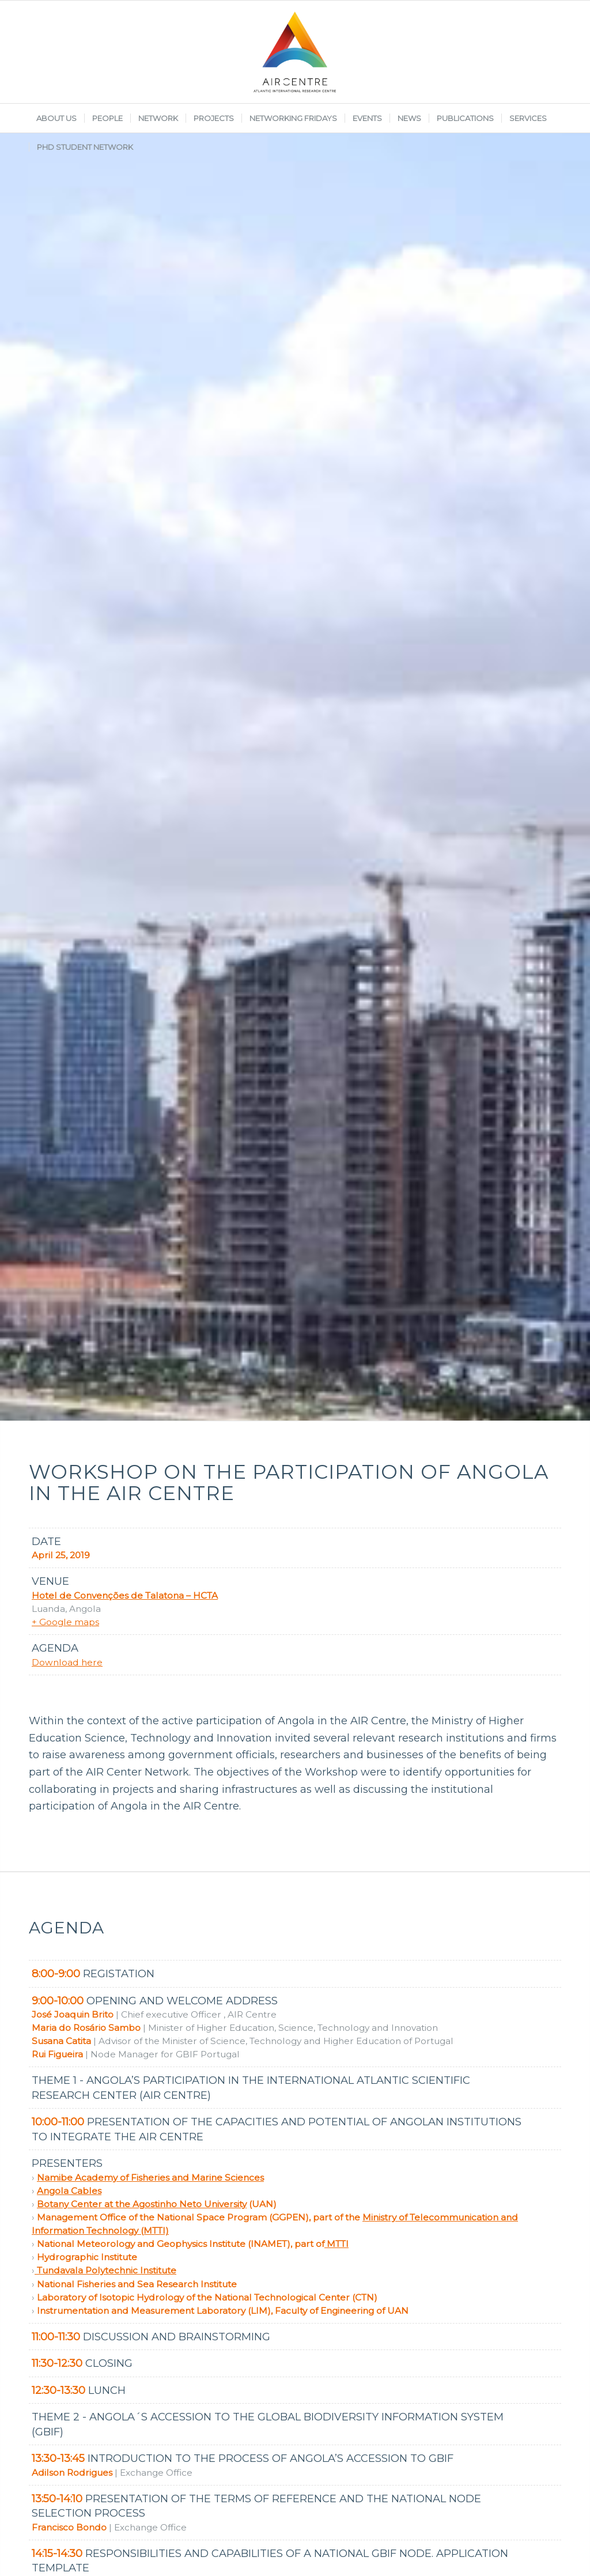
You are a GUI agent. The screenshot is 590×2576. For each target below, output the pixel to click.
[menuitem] (56, 118)
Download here (67, 1662)
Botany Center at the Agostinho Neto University (142, 2204)
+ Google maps (65, 1621)
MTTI (336, 2243)
